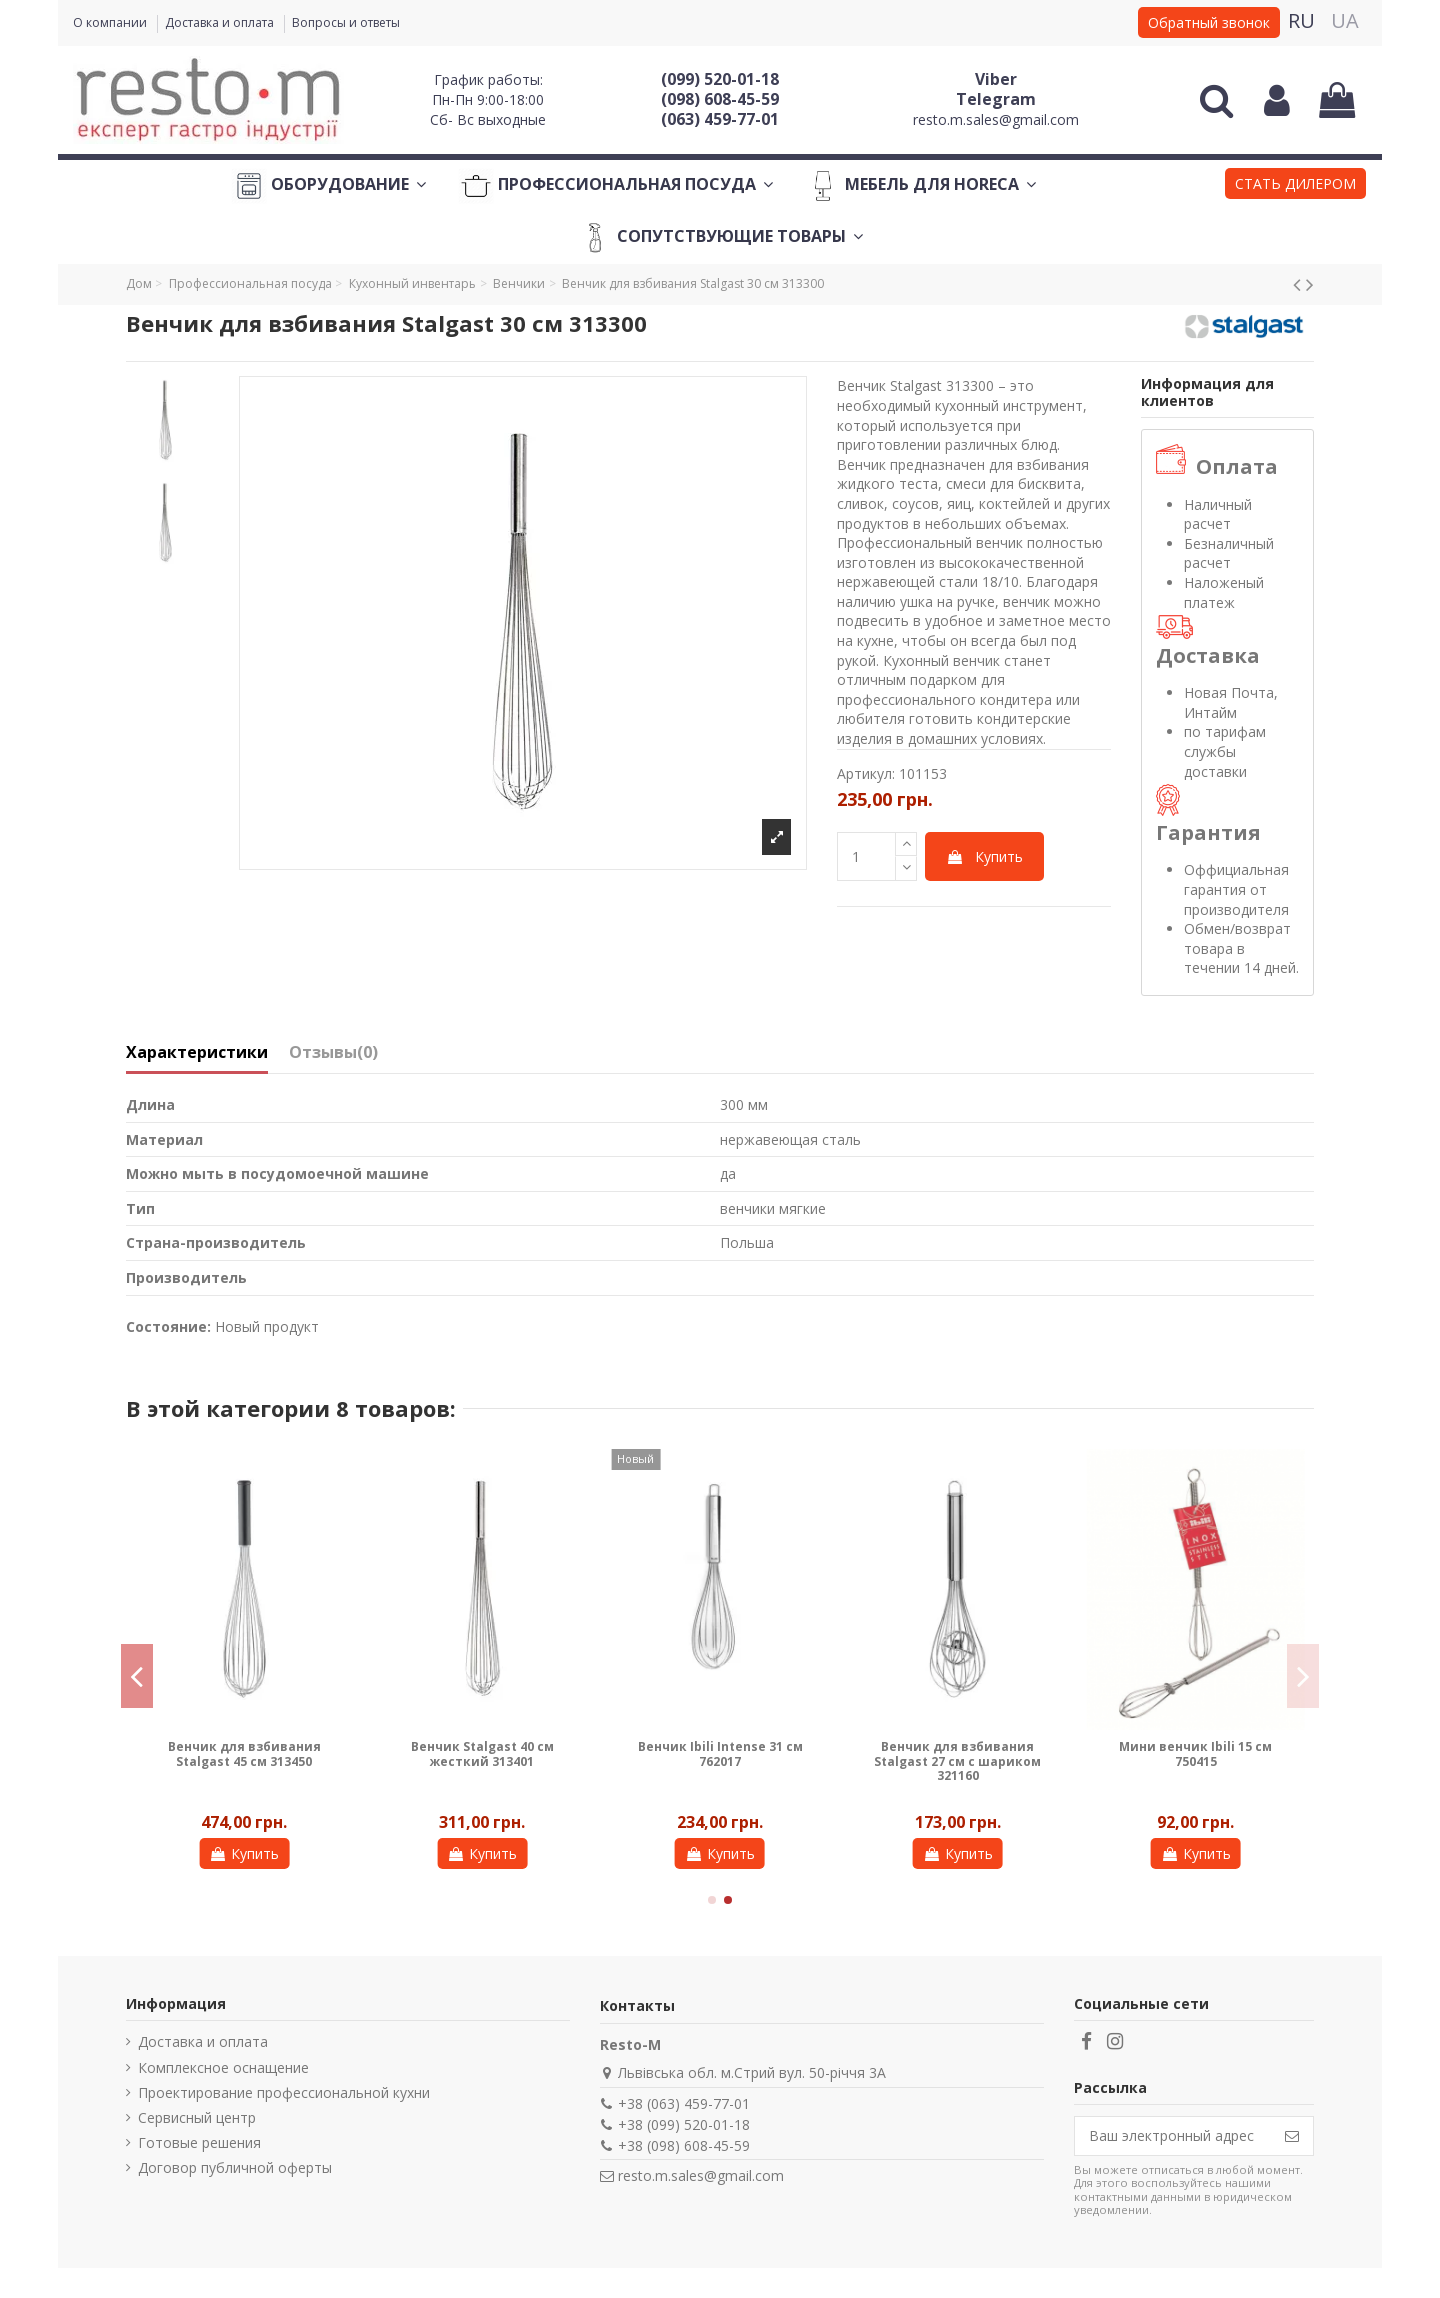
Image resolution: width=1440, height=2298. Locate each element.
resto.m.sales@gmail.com (996, 119)
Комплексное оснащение (223, 2067)
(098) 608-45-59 (720, 99)
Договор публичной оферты (235, 2167)
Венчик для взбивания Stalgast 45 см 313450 (244, 1753)
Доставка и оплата (221, 22)
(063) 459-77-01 (720, 119)
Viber (996, 79)
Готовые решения (199, 2142)
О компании (111, 22)
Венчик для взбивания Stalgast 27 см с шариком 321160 (957, 1761)
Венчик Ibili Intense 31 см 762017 (720, 1753)
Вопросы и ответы (346, 22)
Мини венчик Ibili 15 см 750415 (1195, 1753)
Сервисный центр (197, 2117)
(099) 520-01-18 (720, 79)
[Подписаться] (1292, 2136)
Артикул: (866, 773)
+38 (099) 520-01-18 (684, 2124)
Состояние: (168, 1326)
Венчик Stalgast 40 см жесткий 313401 (482, 1753)
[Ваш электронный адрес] (1173, 2136)
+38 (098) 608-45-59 (684, 2145)
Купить (984, 856)
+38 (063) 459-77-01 (684, 2103)
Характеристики (197, 1053)
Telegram (996, 99)
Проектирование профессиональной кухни (284, 2092)
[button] (1295, 186)
